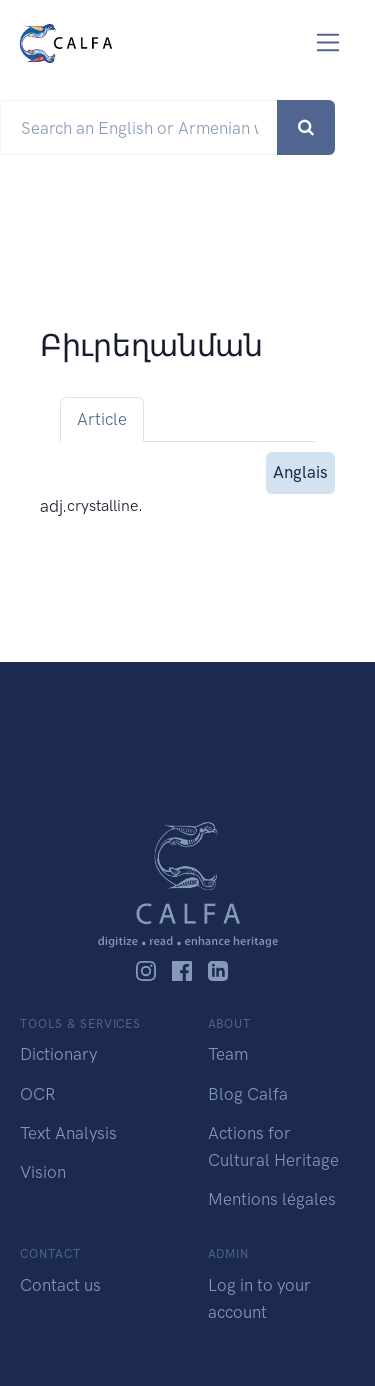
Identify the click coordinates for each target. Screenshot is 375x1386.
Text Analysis (68, 1133)
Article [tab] (102, 419)
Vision (43, 1172)
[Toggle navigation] (328, 42)
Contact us (60, 1285)
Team (228, 1054)
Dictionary (58, 1054)
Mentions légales (272, 1199)
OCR (37, 1094)
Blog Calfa (248, 1094)
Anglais (300, 470)
